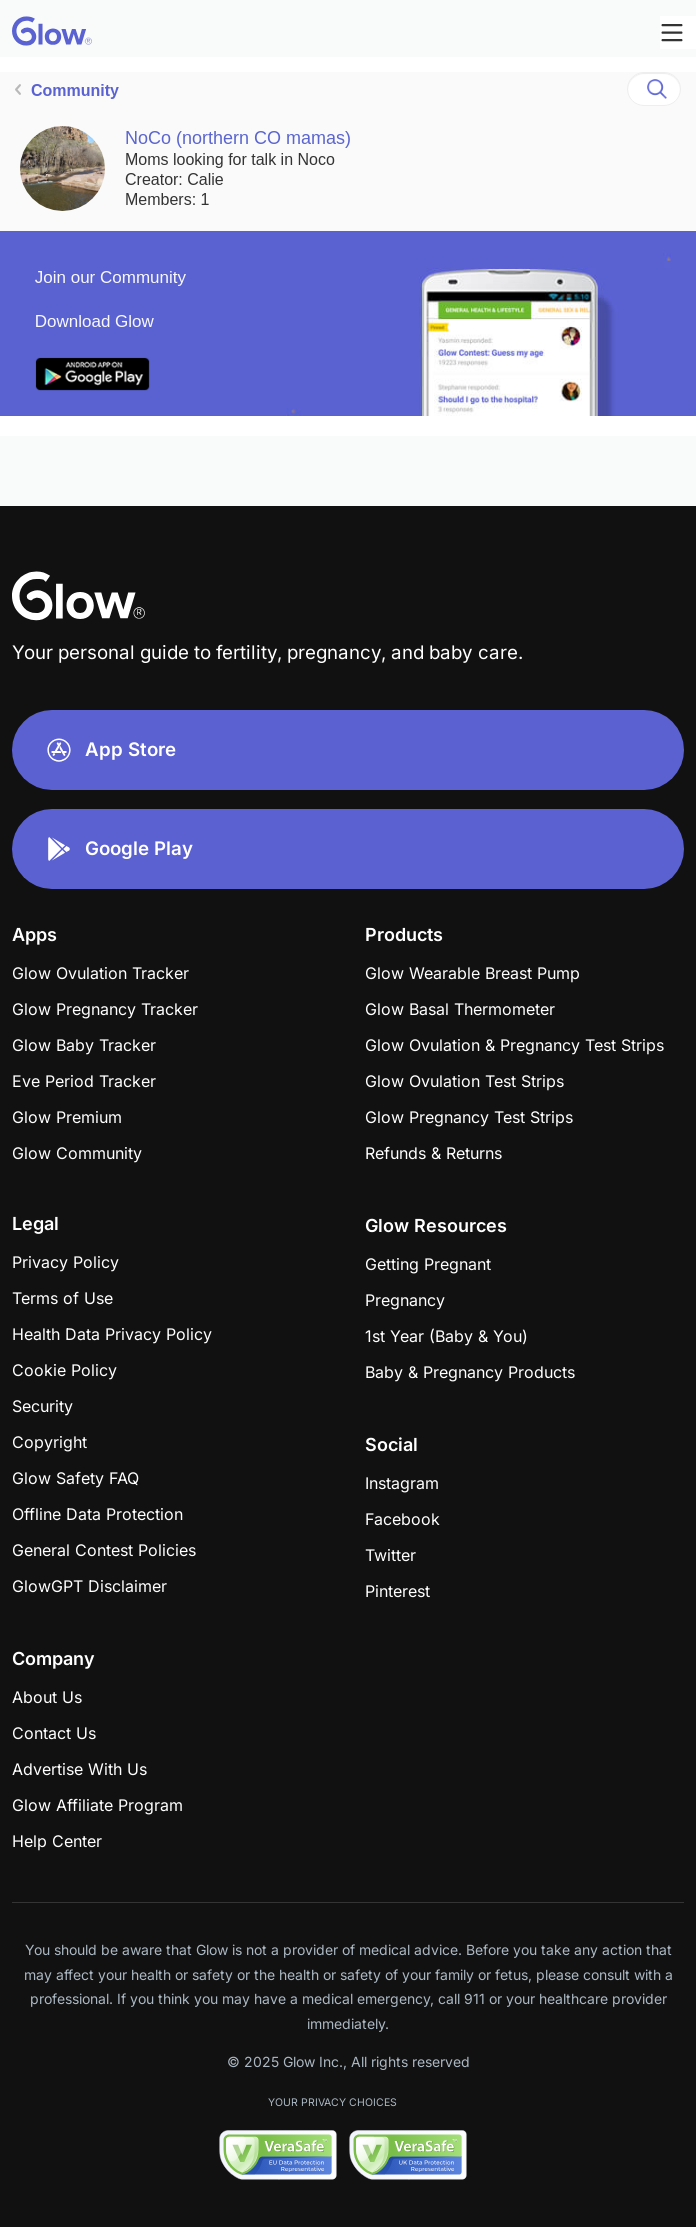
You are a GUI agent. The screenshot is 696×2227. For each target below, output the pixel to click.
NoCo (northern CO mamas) (238, 138)
